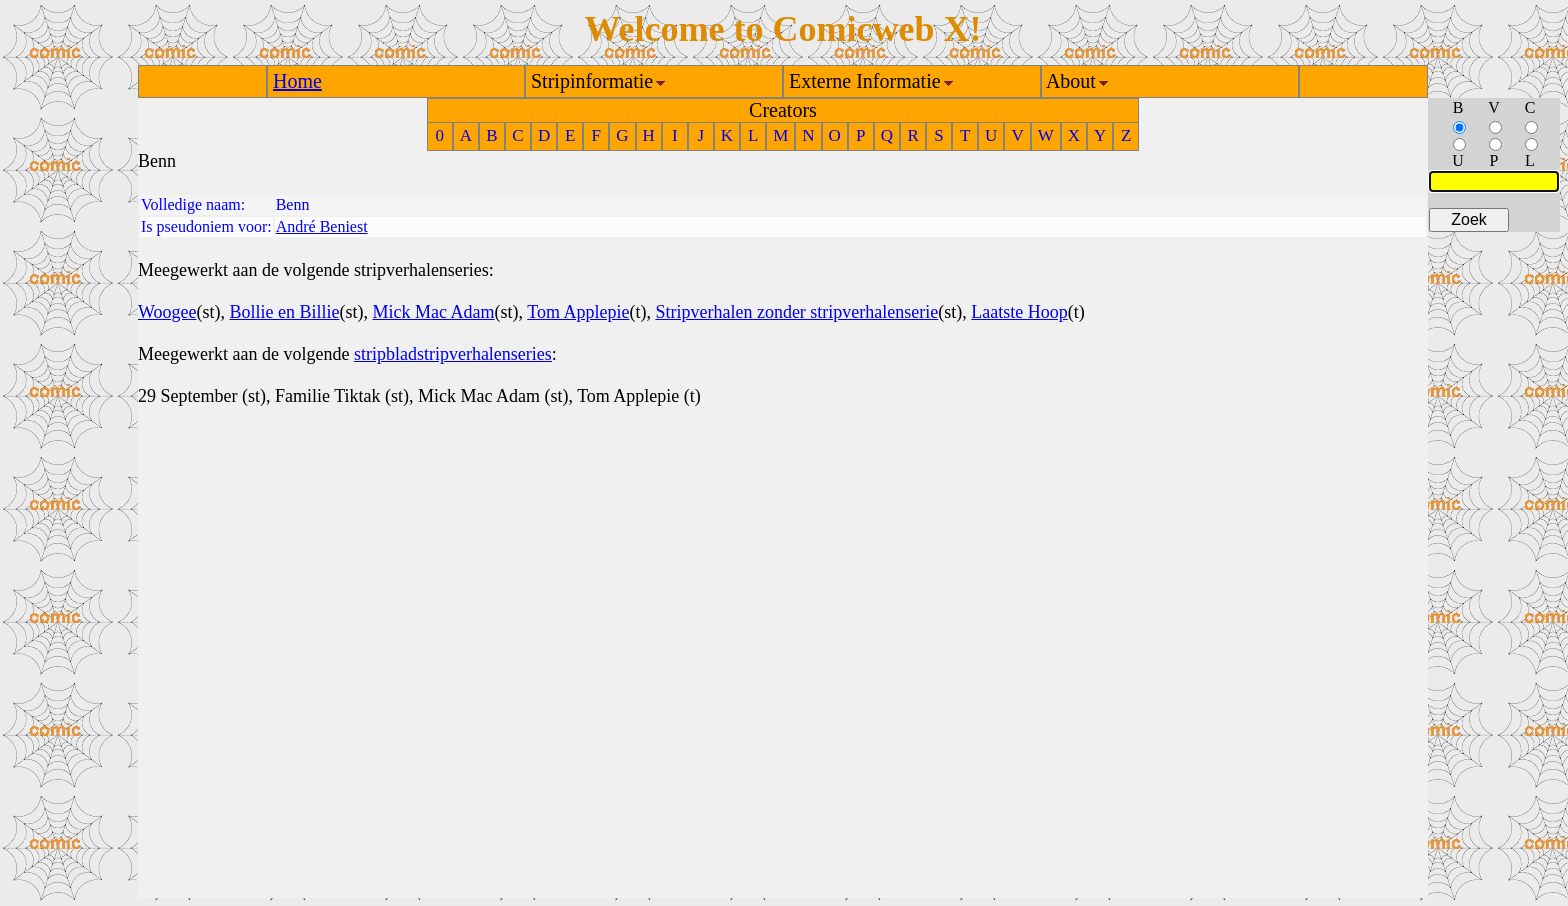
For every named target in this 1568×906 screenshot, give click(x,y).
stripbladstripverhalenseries (453, 354)
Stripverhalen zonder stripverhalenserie (796, 312)
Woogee (167, 312)
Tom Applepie (578, 312)
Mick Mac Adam (434, 312)
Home (297, 81)
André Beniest (322, 226)
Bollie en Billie (285, 312)
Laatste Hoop (1019, 312)
